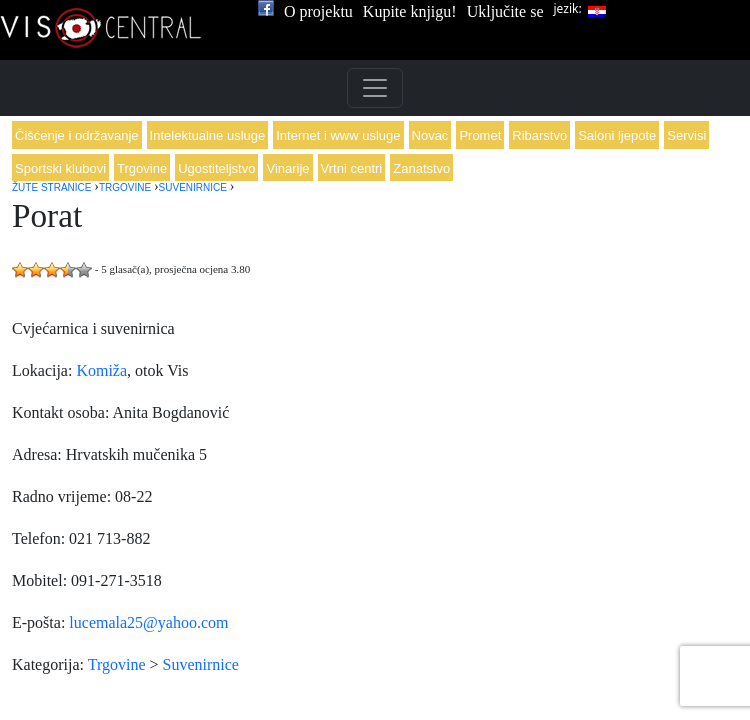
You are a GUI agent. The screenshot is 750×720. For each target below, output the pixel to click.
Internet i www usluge (338, 135)
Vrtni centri (352, 168)
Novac (430, 135)
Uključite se (505, 11)
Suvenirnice (201, 664)
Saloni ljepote (617, 135)
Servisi (686, 135)
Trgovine (142, 168)
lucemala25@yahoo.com (148, 622)
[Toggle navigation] (375, 88)
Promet (480, 135)
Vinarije (287, 168)
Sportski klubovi (60, 168)
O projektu (318, 11)
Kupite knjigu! (410, 11)
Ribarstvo (539, 135)
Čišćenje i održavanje (77, 135)
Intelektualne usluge (208, 135)
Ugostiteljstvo (216, 168)
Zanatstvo (421, 168)
